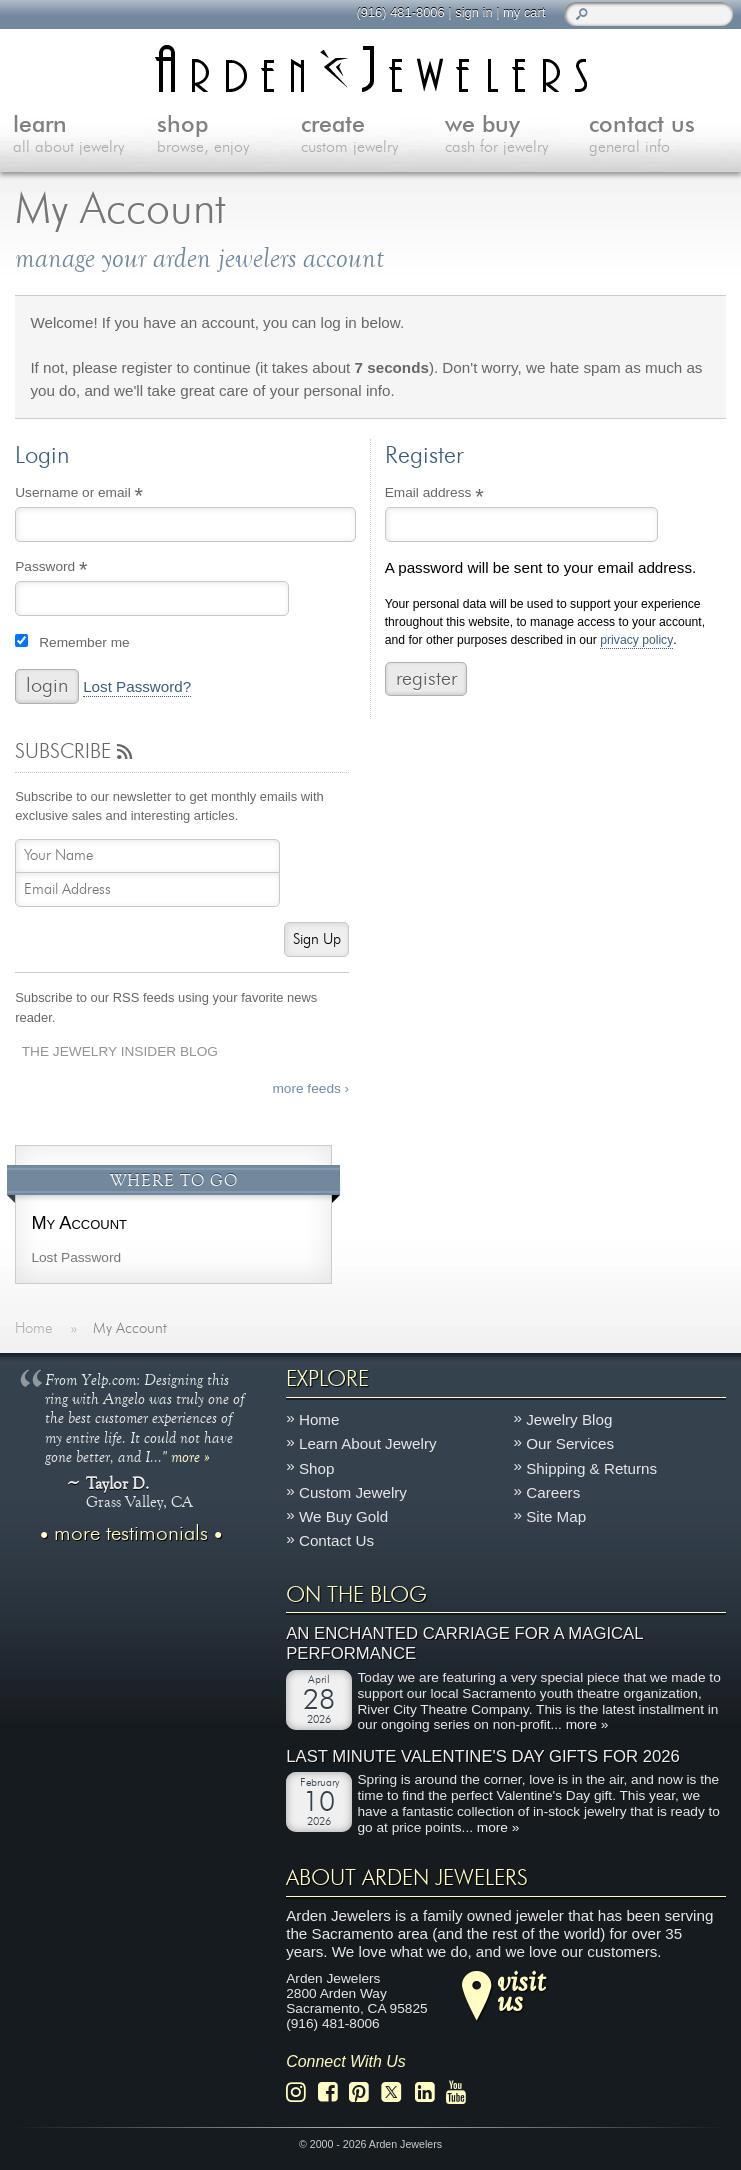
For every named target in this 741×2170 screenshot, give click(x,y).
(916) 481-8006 (400, 12)
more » (190, 1456)
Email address (461, 495)
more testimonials (131, 1534)
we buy (517, 136)
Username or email (106, 495)
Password (78, 569)
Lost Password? (137, 687)
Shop (316, 1467)
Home (319, 1419)
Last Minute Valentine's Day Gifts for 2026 (483, 1755)
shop (229, 136)
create (373, 136)
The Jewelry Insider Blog (120, 1051)
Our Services (570, 1443)
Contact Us (336, 1540)
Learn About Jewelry (368, 1443)
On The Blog (356, 1595)
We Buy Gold (343, 1516)
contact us (661, 136)
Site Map (556, 1516)
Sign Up (317, 939)
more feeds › (310, 1088)
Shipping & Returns (591, 1467)
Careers (553, 1492)
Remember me (84, 642)
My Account (79, 1222)
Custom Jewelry (353, 1492)
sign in (473, 12)
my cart (524, 12)
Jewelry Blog (569, 1419)
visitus (521, 1990)
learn (85, 136)
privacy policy (636, 640)
